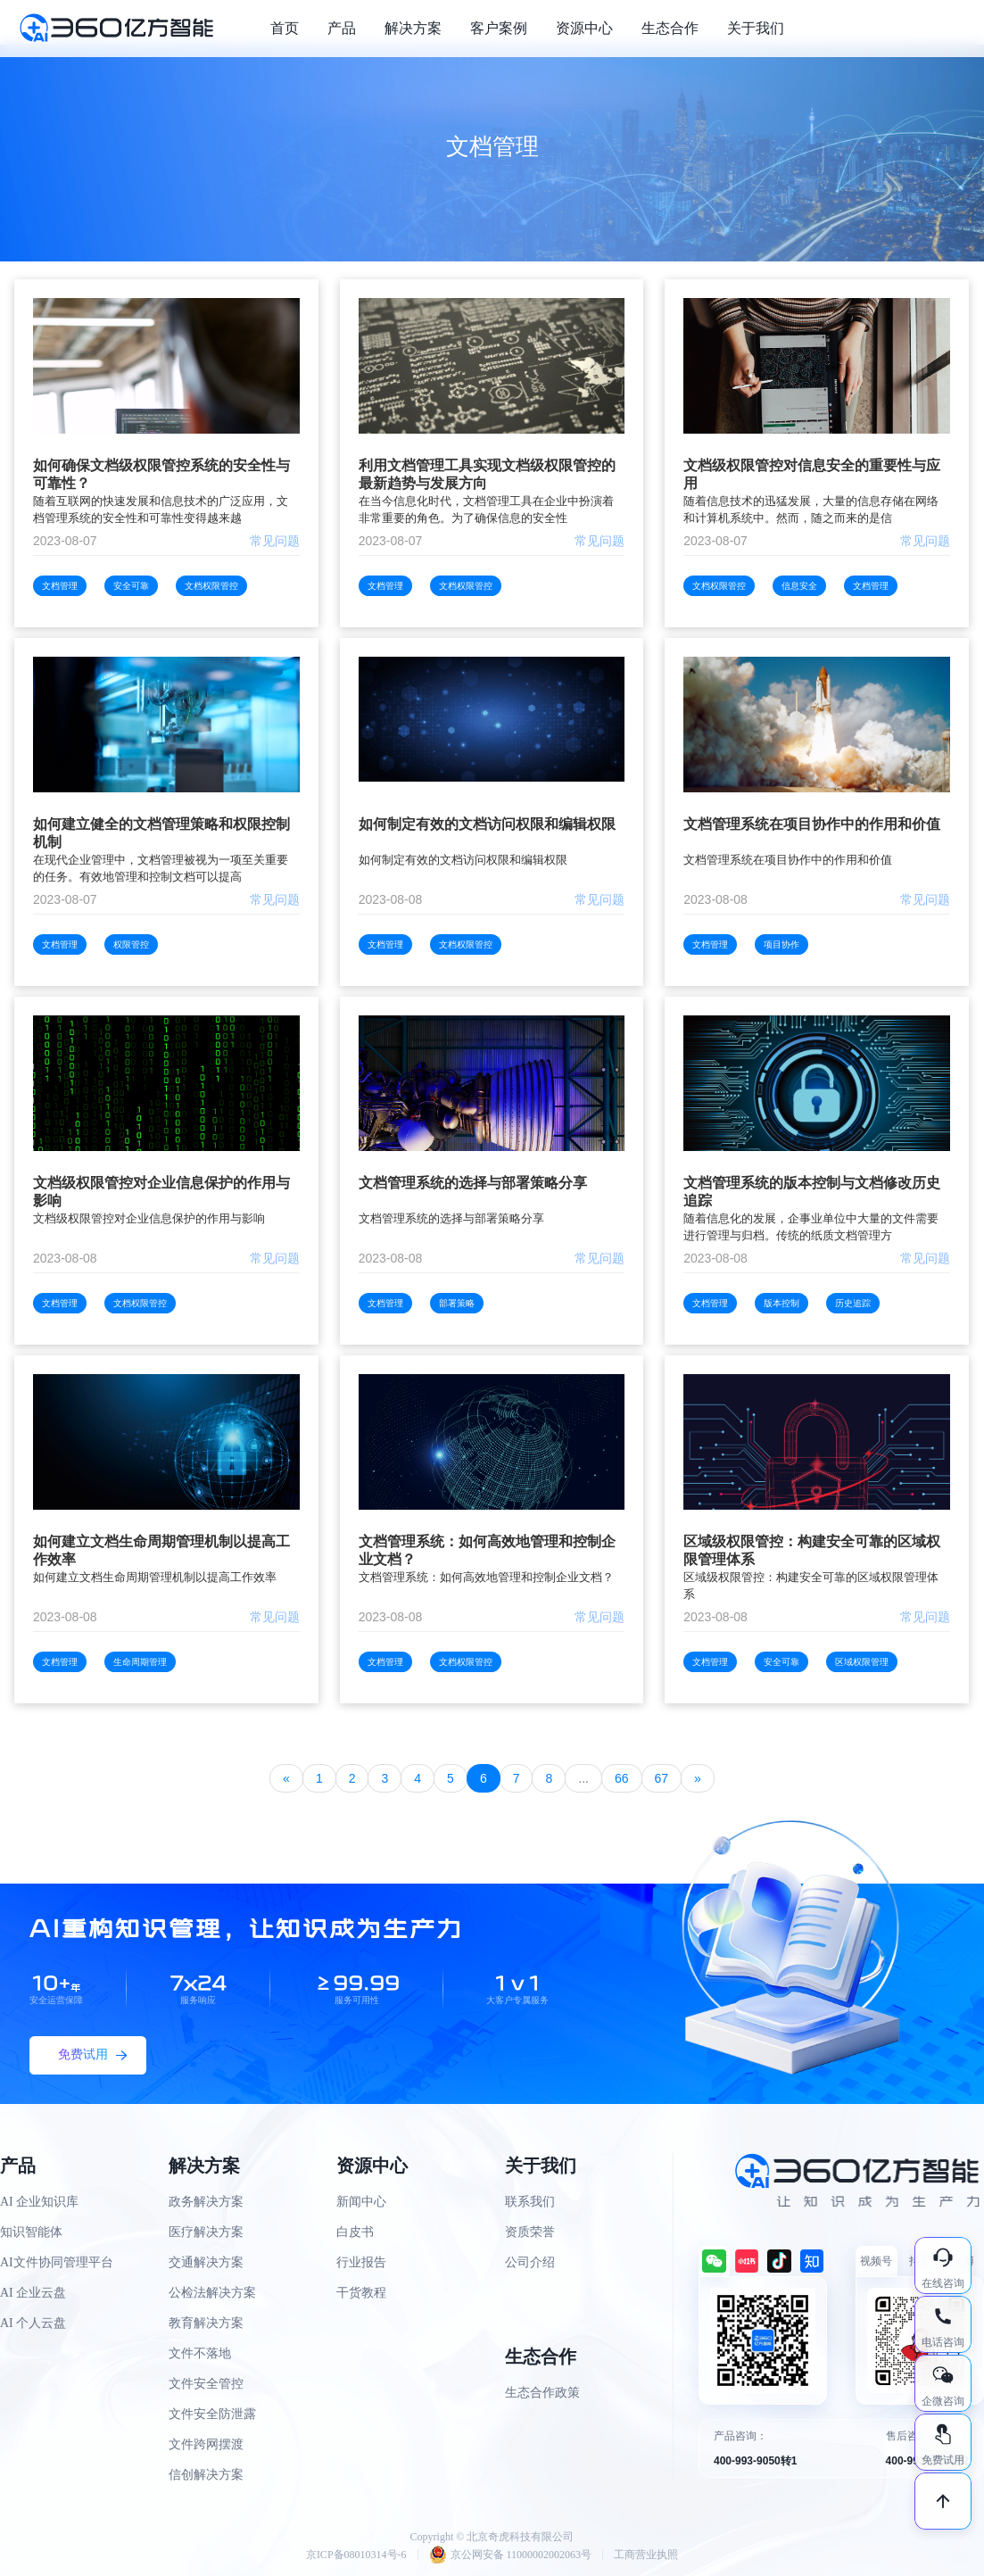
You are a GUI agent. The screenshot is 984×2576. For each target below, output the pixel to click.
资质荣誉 (530, 2232)
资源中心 (584, 28)
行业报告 (361, 2262)
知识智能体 (31, 2232)
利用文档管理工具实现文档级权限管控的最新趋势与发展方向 (487, 474)
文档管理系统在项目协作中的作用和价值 (811, 824)
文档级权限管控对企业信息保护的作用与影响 (161, 1191)
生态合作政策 (542, 2392)
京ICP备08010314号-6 (356, 2554)
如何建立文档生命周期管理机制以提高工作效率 (161, 1550)
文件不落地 (200, 2353)
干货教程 (361, 2292)
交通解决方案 (206, 2262)
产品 (341, 28)
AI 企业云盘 (33, 2292)
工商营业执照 (646, 2554)
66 (622, 1778)
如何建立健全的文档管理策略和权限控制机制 (161, 832)
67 (662, 1778)
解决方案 (413, 28)
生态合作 (670, 28)
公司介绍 (530, 2262)
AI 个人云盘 (33, 2323)
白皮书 (355, 2232)
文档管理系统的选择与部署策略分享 (473, 1182)
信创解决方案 (206, 2474)
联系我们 (530, 2201)
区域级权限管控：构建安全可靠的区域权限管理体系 (811, 1550)
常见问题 (275, 541)
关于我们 (755, 28)
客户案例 (498, 28)
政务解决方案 (206, 2201)
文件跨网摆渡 (206, 2444)
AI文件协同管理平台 (56, 2262)
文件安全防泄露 (212, 2414)
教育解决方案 (206, 2323)
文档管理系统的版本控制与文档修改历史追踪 (811, 1191)
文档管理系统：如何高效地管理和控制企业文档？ (487, 1550)
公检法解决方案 (212, 2292)
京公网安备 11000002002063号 (510, 2555)
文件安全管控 (206, 2383)
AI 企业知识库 (39, 2201)
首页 (284, 28)
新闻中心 (361, 2201)
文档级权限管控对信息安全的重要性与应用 (811, 474)
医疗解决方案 (206, 2232)
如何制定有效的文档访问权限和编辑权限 (487, 824)
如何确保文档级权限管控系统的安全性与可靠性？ (161, 474)
